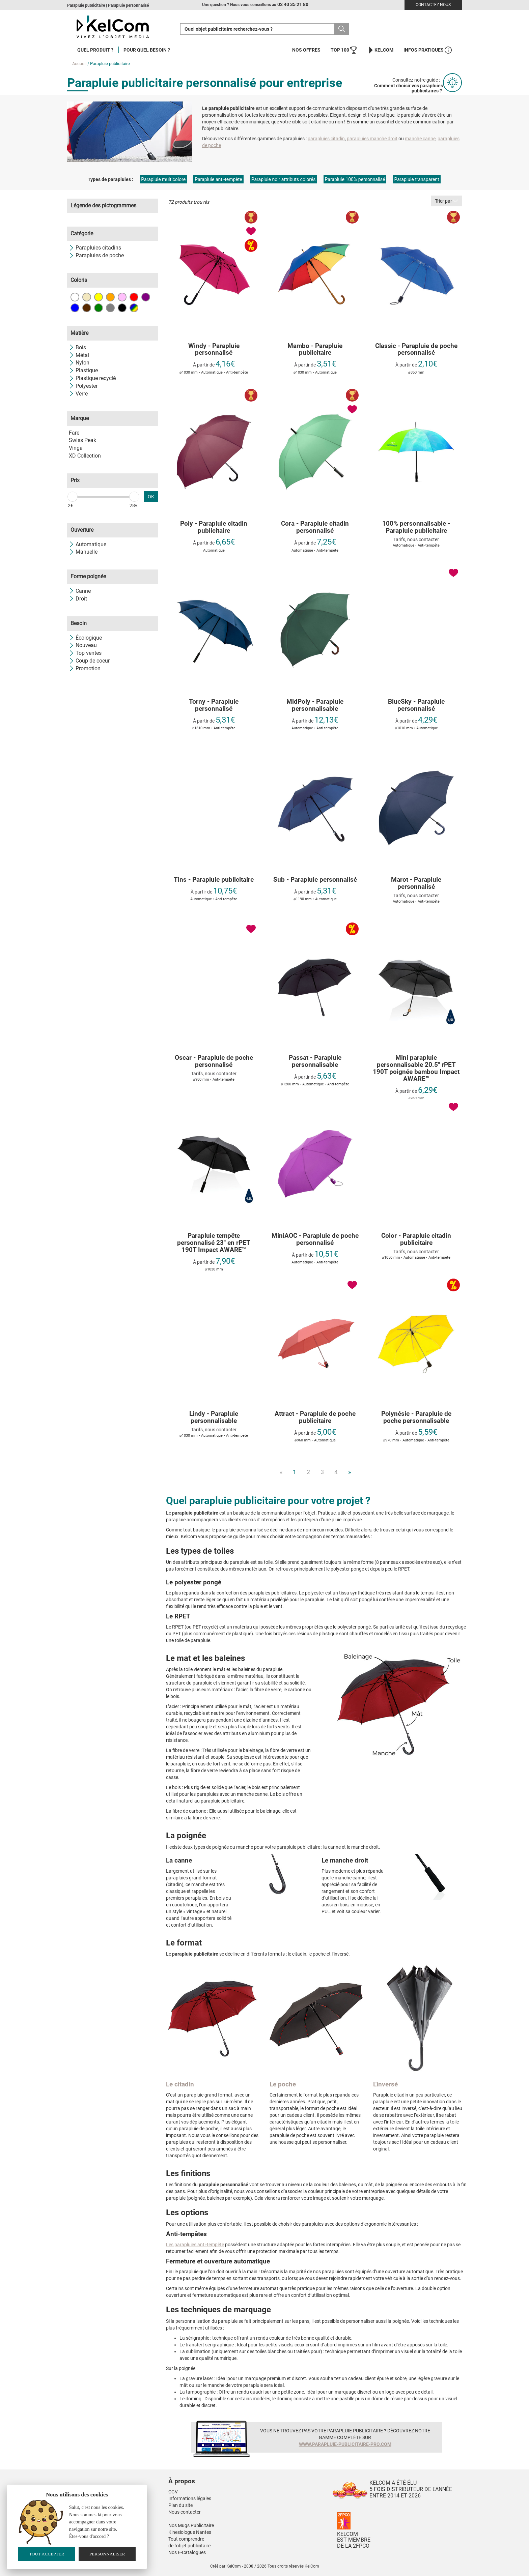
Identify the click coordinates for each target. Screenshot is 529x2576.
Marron (86, 307)
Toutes (134, 307)
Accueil (79, 63)
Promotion (85, 668)
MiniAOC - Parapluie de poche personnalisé (315, 1239)
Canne (80, 591)
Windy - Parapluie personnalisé (214, 350)
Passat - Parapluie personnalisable (315, 1061)
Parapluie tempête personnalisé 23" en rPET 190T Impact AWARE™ (213, 1243)
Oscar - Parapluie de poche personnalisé (214, 1061)
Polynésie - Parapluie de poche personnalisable (416, 1417)
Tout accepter (46, 2553)
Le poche (283, 2084)
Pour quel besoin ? (146, 50)
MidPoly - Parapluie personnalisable (314, 705)
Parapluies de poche (96, 255)
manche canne (420, 138)
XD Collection (85, 455)
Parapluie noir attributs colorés (283, 179)
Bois (77, 347)
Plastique (83, 370)
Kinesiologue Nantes (189, 2532)
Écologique (85, 638)
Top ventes (85, 653)
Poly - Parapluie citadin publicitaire (213, 527)
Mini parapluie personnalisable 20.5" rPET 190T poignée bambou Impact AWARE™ (416, 1068)
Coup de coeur (89, 660)
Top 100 (344, 50)
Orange (110, 297)
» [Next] (349, 1471)
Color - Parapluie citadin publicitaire (416, 1239)
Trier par (446, 201)
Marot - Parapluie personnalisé (416, 883)
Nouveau (83, 645)
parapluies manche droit (372, 138)
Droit (78, 598)
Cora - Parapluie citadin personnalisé (315, 527)
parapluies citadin (326, 138)
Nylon (79, 362)
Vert (98, 307)
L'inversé (385, 2084)
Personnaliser (107, 2553)
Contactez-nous (433, 4)
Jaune (98, 297)
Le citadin (180, 2084)
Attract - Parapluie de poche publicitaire (315, 1417)
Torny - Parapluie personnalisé (214, 705)
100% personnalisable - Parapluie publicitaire (416, 527)
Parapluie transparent (416, 179)
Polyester (83, 386)
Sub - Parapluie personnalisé (315, 879)
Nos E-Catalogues (187, 2552)
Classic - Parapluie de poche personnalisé (416, 350)
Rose (122, 297)
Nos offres (306, 50)
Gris (110, 307)
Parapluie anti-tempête (218, 179)
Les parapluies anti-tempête (195, 2244)
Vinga (76, 448)
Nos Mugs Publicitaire (191, 2525)
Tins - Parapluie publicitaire (214, 879)
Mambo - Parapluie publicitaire (314, 350)
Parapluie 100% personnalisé (355, 179)
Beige (86, 297)
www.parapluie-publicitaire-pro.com (345, 2444)
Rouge (134, 297)
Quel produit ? (95, 50)
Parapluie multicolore (163, 179)
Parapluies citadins (95, 247)
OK (151, 496)
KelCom (380, 50)
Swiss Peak (82, 440)
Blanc (75, 297)
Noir (122, 307)
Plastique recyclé (92, 378)
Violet (145, 297)
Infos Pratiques (427, 50)
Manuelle (83, 552)
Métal (79, 355)
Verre (78, 393)
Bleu (75, 307)
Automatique (87, 544)
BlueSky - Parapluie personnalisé (416, 705)
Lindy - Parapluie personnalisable (213, 1417)
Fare (74, 433)
